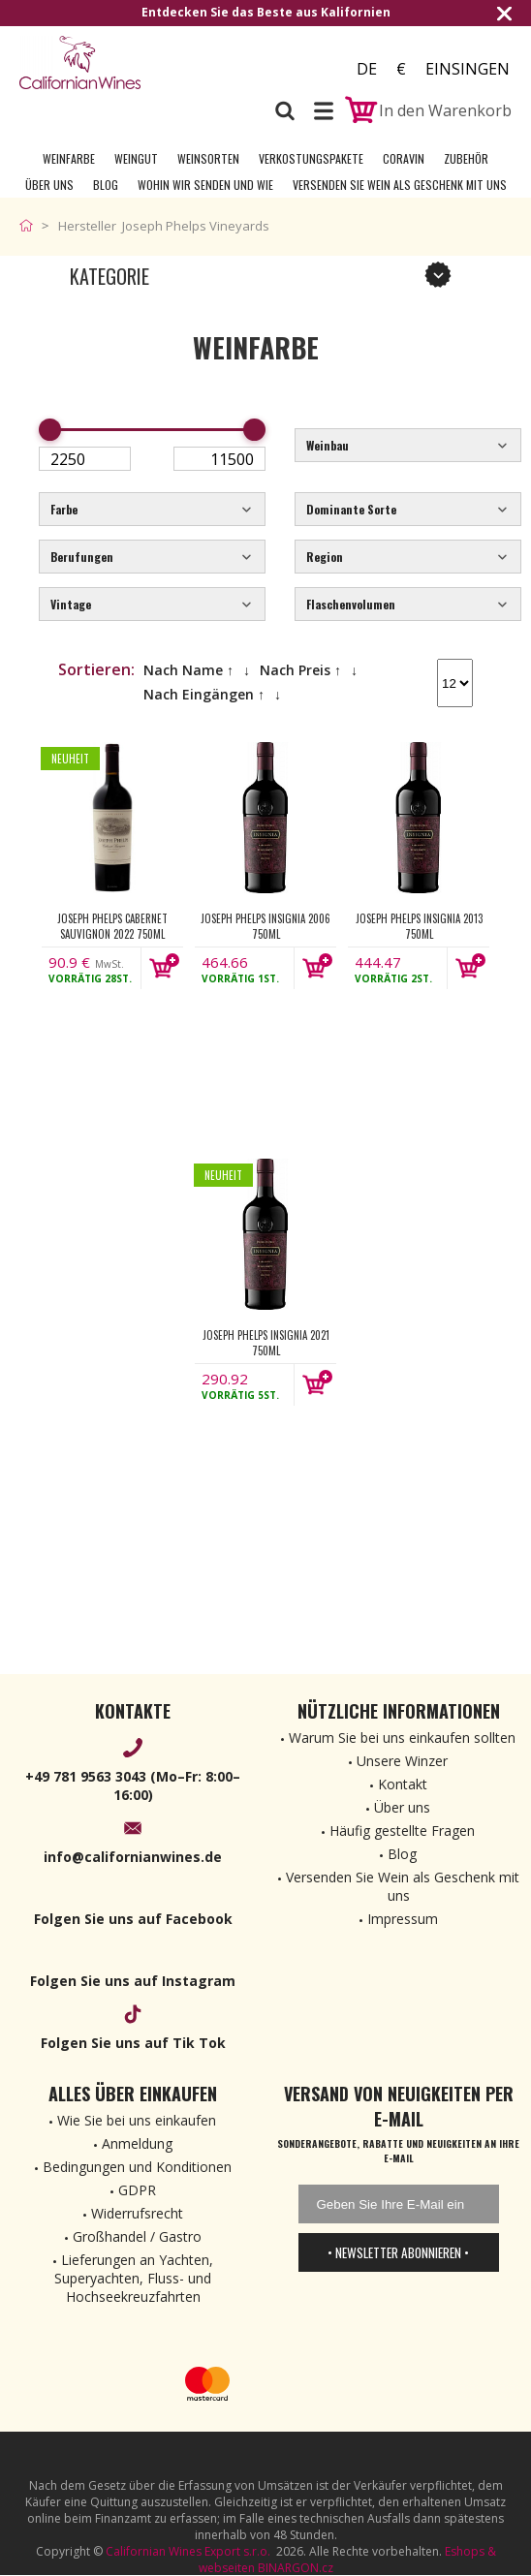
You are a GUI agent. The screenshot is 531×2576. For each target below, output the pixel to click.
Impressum (402, 1918)
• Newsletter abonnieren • (398, 2252)
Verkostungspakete (311, 158)
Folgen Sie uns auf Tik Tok (133, 2042)
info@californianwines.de (133, 1856)
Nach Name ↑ (188, 670)
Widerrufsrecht (137, 2213)
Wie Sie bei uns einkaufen (136, 2120)
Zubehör (466, 158)
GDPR (137, 2190)
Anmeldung (137, 2143)
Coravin (403, 158)
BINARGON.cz (295, 2568)
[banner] (126, 62)
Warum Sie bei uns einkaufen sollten (402, 1737)
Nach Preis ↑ (300, 670)
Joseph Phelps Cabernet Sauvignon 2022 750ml (112, 926)
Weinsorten (208, 158)
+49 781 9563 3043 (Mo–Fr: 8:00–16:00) (132, 1785)
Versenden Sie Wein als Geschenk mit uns (400, 184)
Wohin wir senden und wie (205, 184)
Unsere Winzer (402, 1761)
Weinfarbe (69, 158)
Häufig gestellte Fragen (402, 1830)
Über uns (49, 184)
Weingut (136, 158)
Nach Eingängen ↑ (204, 694)
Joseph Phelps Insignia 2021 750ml (266, 1342)
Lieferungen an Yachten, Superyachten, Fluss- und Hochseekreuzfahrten (133, 2278)
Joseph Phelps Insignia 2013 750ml (419, 926)
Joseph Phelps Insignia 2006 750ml (265, 926)
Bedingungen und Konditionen (137, 2166)
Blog (105, 184)
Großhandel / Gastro (137, 2236)
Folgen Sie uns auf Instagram (132, 1980)
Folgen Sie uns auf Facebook (133, 1918)
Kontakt (402, 1784)
